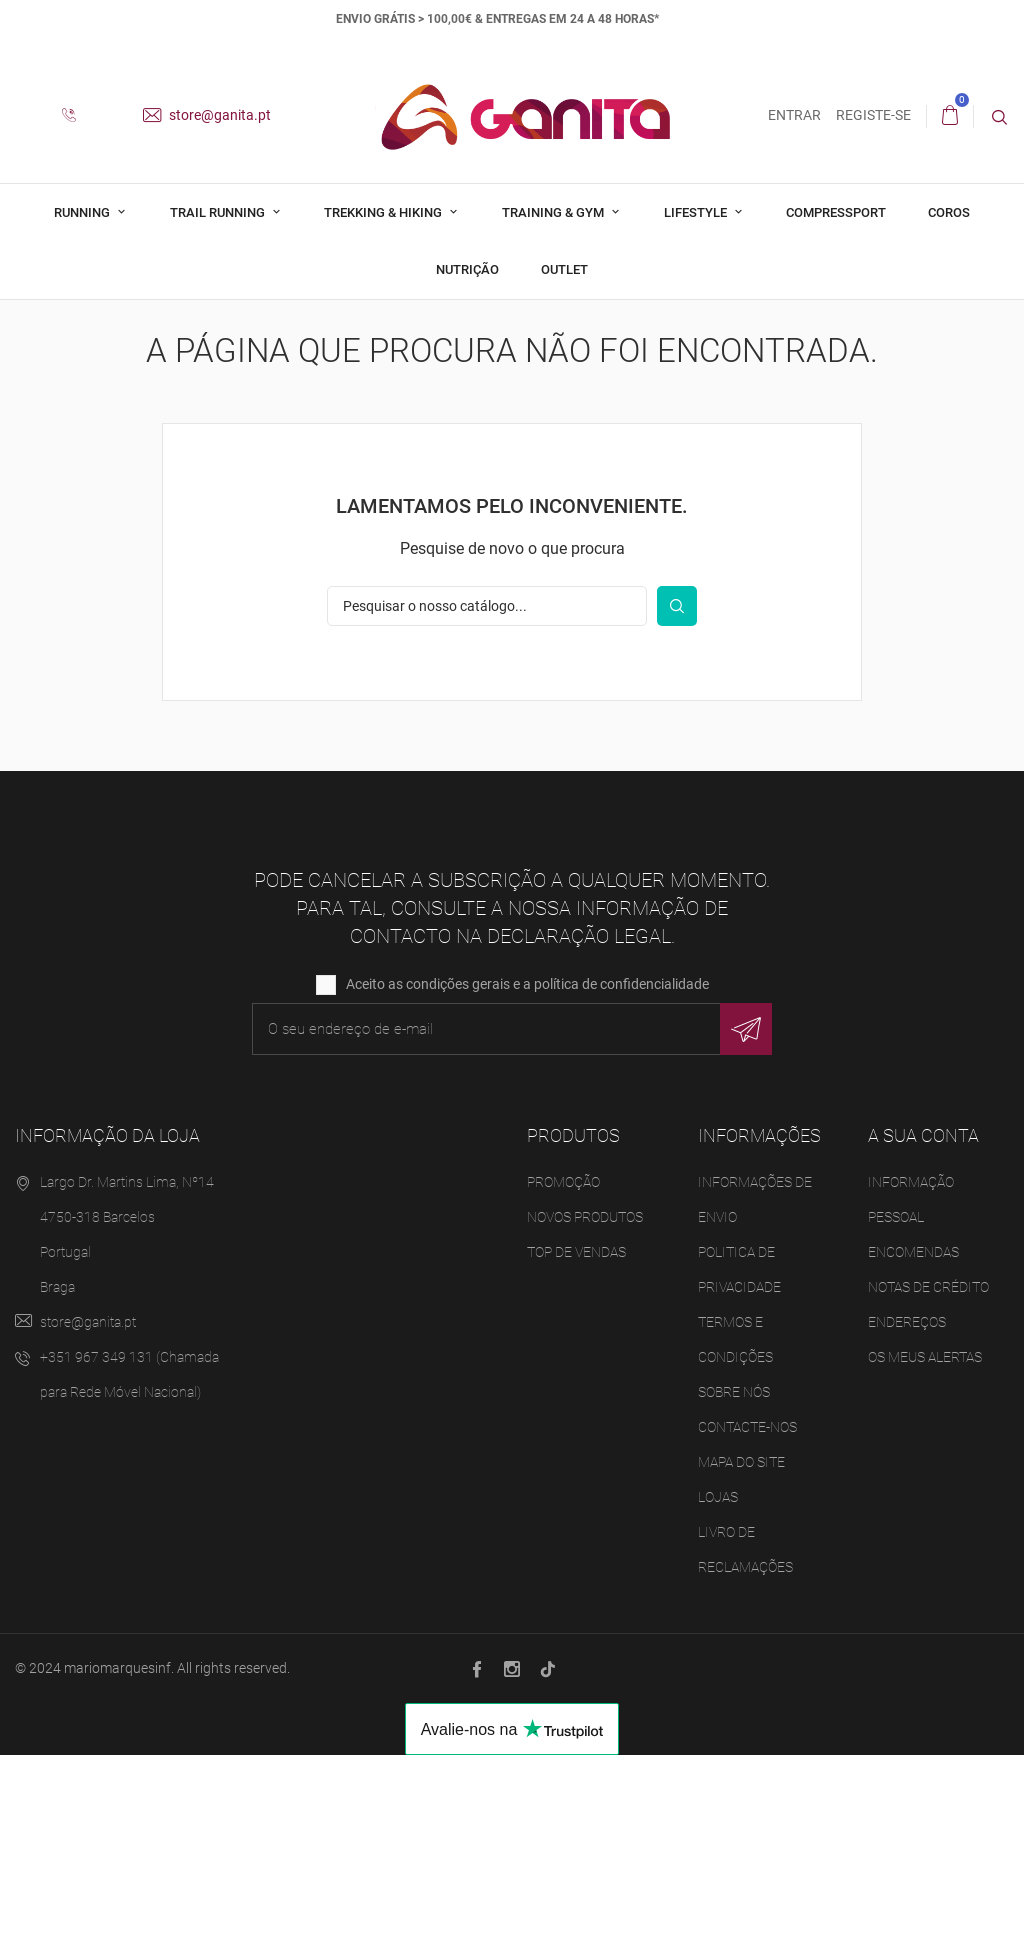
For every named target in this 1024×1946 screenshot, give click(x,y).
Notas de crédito (928, 1478)
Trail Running (219, 212)
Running (83, 212)
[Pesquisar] (487, 798)
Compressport (836, 212)
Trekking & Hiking (384, 212)
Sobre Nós (734, 1583)
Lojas (718, 1688)
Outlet (564, 269)
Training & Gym (554, 212)
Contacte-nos (747, 1618)
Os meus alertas (925, 1548)
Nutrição (467, 269)
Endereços (907, 1513)
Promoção (563, 1373)
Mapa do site (741, 1653)
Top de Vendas (576, 1443)
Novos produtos (585, 1408)
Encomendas (913, 1443)
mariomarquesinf (117, 1859)
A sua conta (923, 1327)
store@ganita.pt (207, 115)
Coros (949, 212)
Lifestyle (697, 212)
